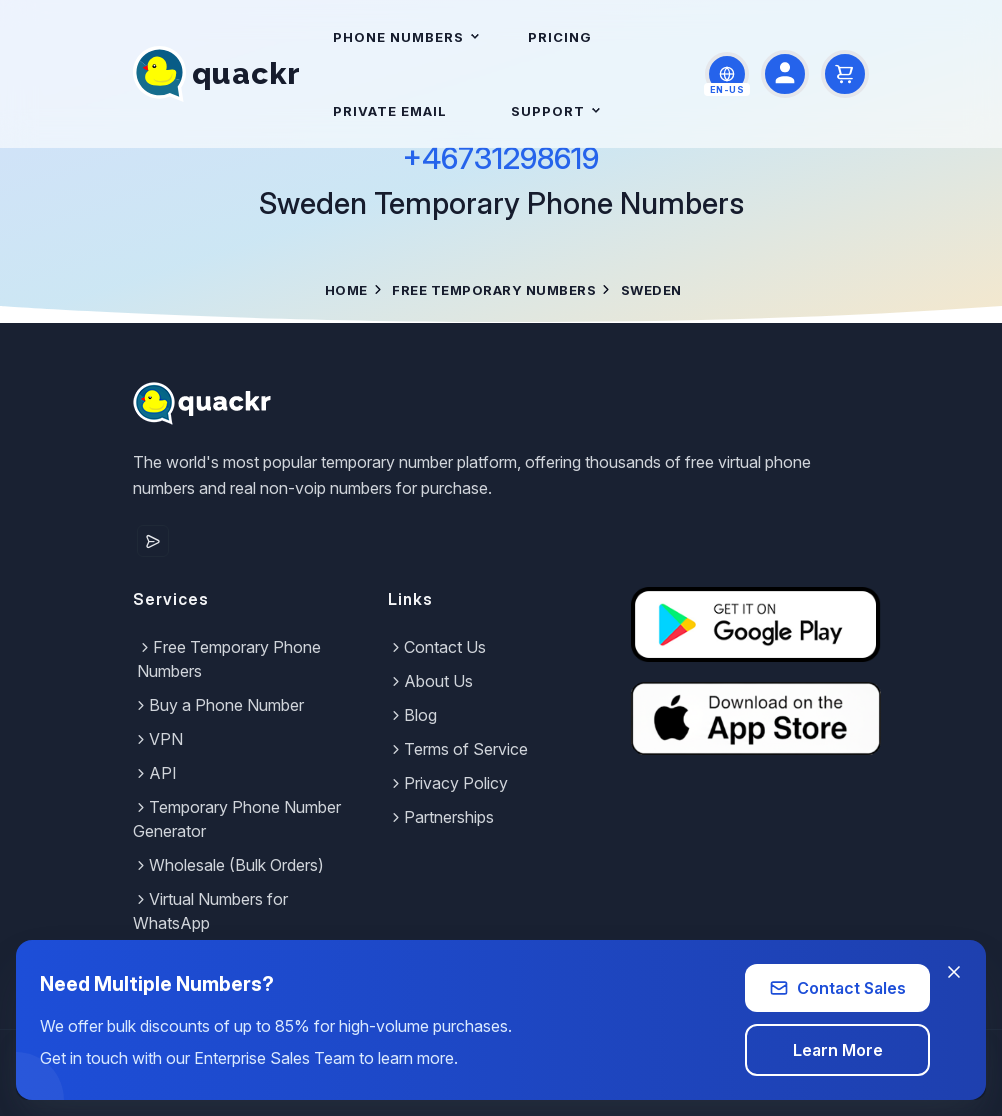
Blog (412, 715)
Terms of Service (458, 749)
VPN (158, 739)
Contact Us (437, 647)
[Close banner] (954, 972)
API (155, 773)
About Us (430, 681)
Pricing (560, 37)
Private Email (390, 111)
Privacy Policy (448, 783)
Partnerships (441, 817)
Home (346, 290)
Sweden (651, 290)
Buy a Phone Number (218, 705)
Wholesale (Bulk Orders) (228, 865)
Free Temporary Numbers (494, 290)
